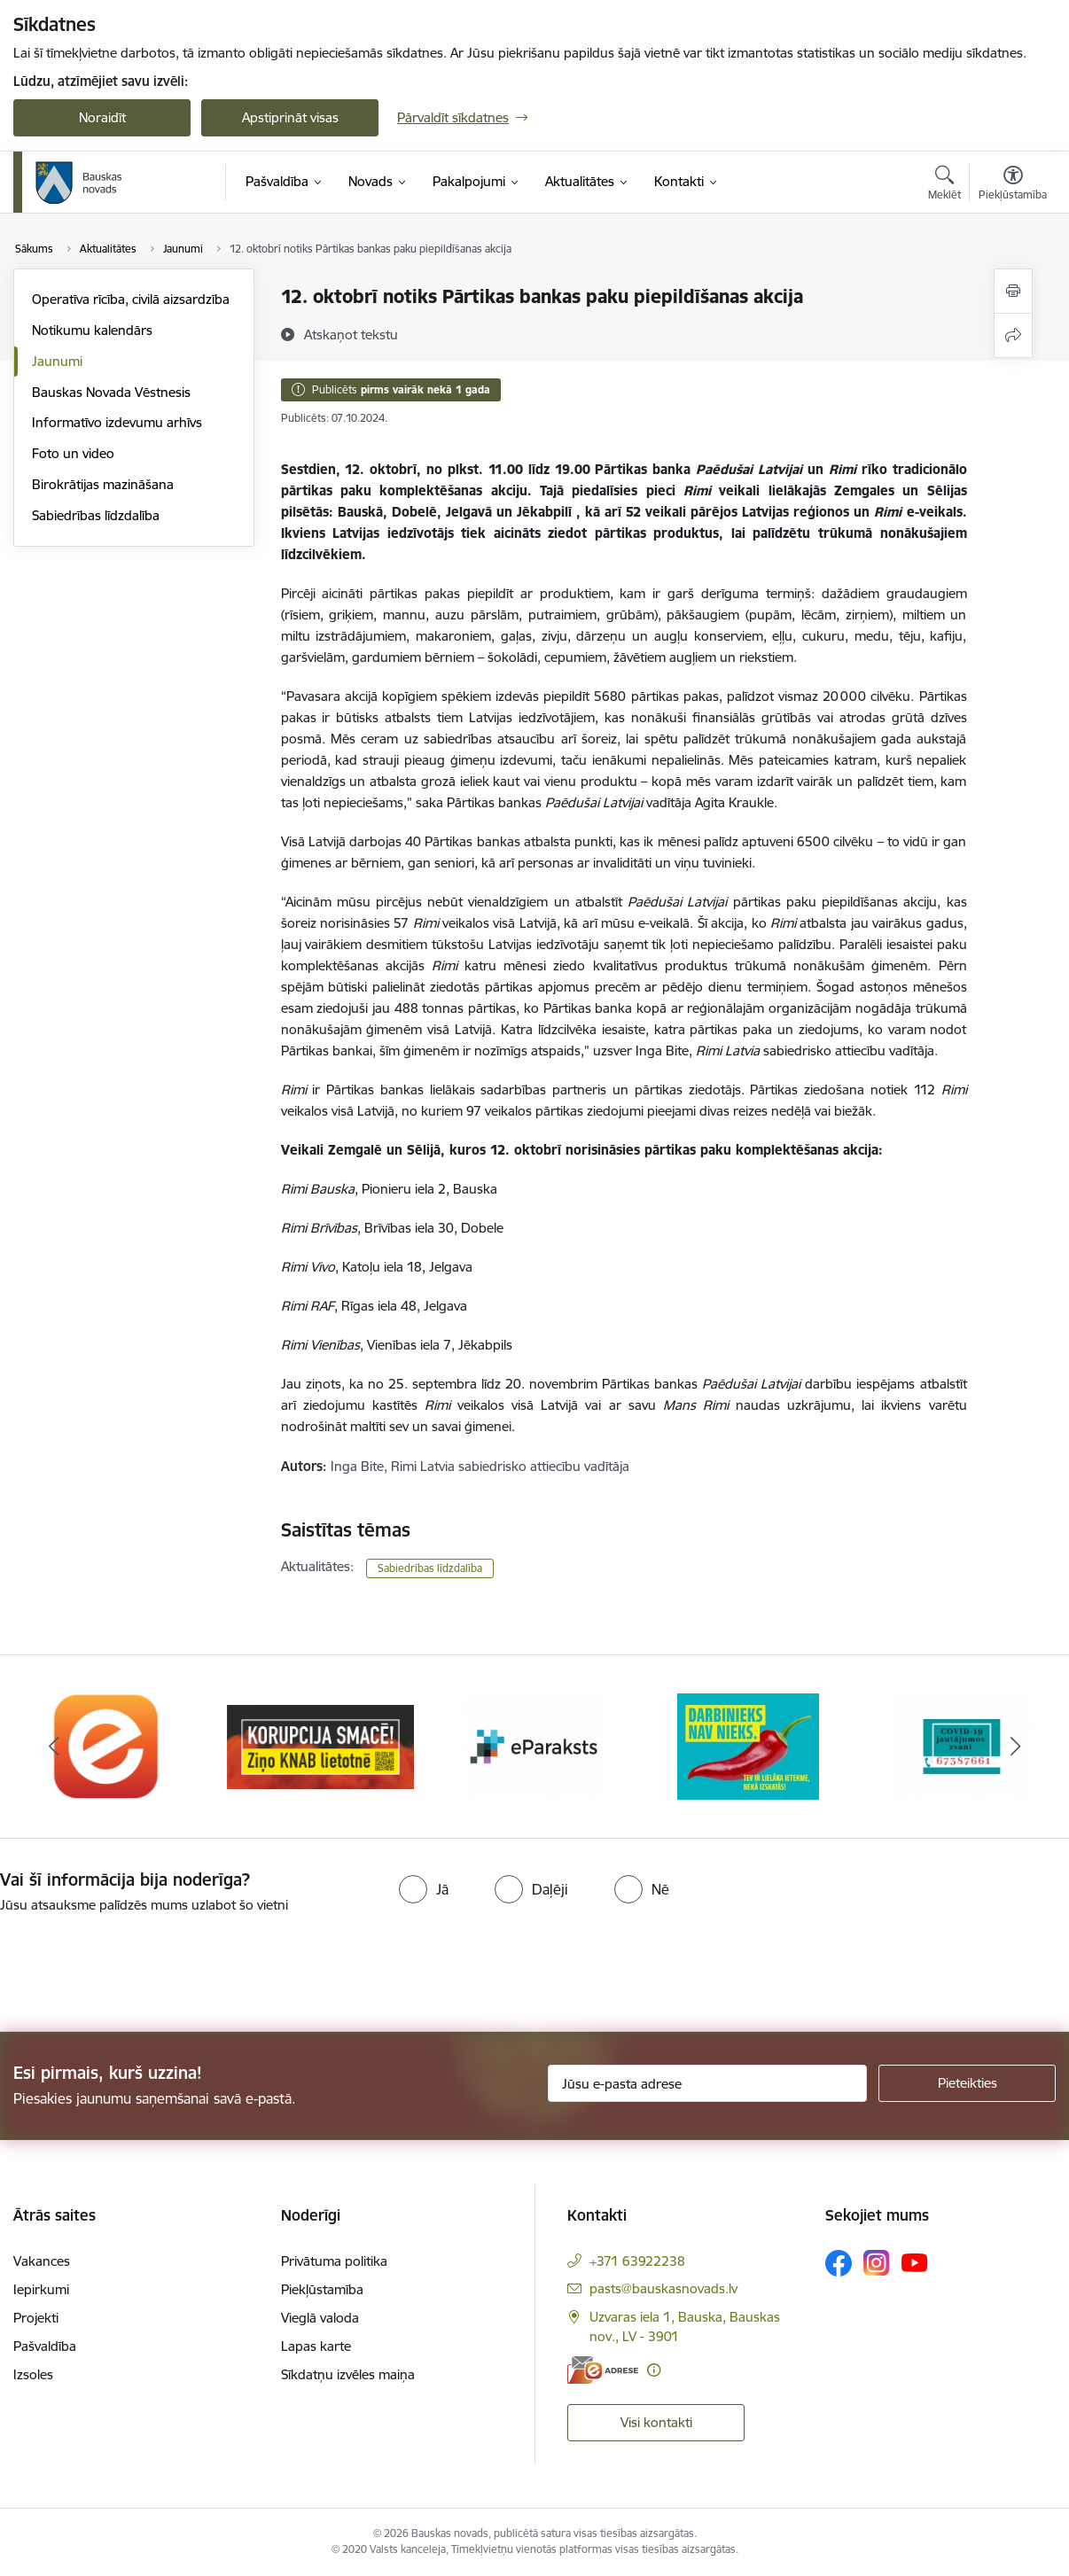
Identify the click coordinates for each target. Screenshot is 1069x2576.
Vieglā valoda (320, 2317)
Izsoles (33, 2374)
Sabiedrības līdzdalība (96, 515)
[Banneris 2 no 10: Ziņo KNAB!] (320, 1745)
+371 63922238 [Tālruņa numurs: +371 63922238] (637, 2261)
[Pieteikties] (967, 2083)
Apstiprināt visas (290, 117)
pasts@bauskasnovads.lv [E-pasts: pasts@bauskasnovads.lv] (663, 2288)
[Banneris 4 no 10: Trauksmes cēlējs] (748, 1745)
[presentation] (148, 1965)
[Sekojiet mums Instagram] (876, 2263)
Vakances (41, 2261)
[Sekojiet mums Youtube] (914, 2262)
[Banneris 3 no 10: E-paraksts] (534, 1745)
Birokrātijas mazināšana (103, 484)
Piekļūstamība (322, 2289)
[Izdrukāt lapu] (1013, 291)
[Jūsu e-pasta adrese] (707, 2083)
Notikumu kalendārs (92, 330)
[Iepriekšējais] (53, 1746)
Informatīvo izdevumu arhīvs (117, 422)
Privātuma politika (334, 2261)
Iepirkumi (41, 2289)
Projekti (36, 2317)
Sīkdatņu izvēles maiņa (348, 2374)
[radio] (424, 1889)
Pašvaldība (44, 2346)
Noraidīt (102, 117)
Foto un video (73, 453)
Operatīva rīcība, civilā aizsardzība (131, 299)
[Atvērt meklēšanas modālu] (944, 185)
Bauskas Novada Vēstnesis (111, 392)
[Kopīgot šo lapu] (1013, 335)
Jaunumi (57, 361)
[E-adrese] (602, 2370)
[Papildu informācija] (653, 2370)
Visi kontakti (656, 2422)
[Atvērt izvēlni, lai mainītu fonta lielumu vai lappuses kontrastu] (1013, 185)
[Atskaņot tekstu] (351, 334)
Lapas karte (316, 2346)
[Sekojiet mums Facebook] (838, 2263)
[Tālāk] (1015, 1746)
